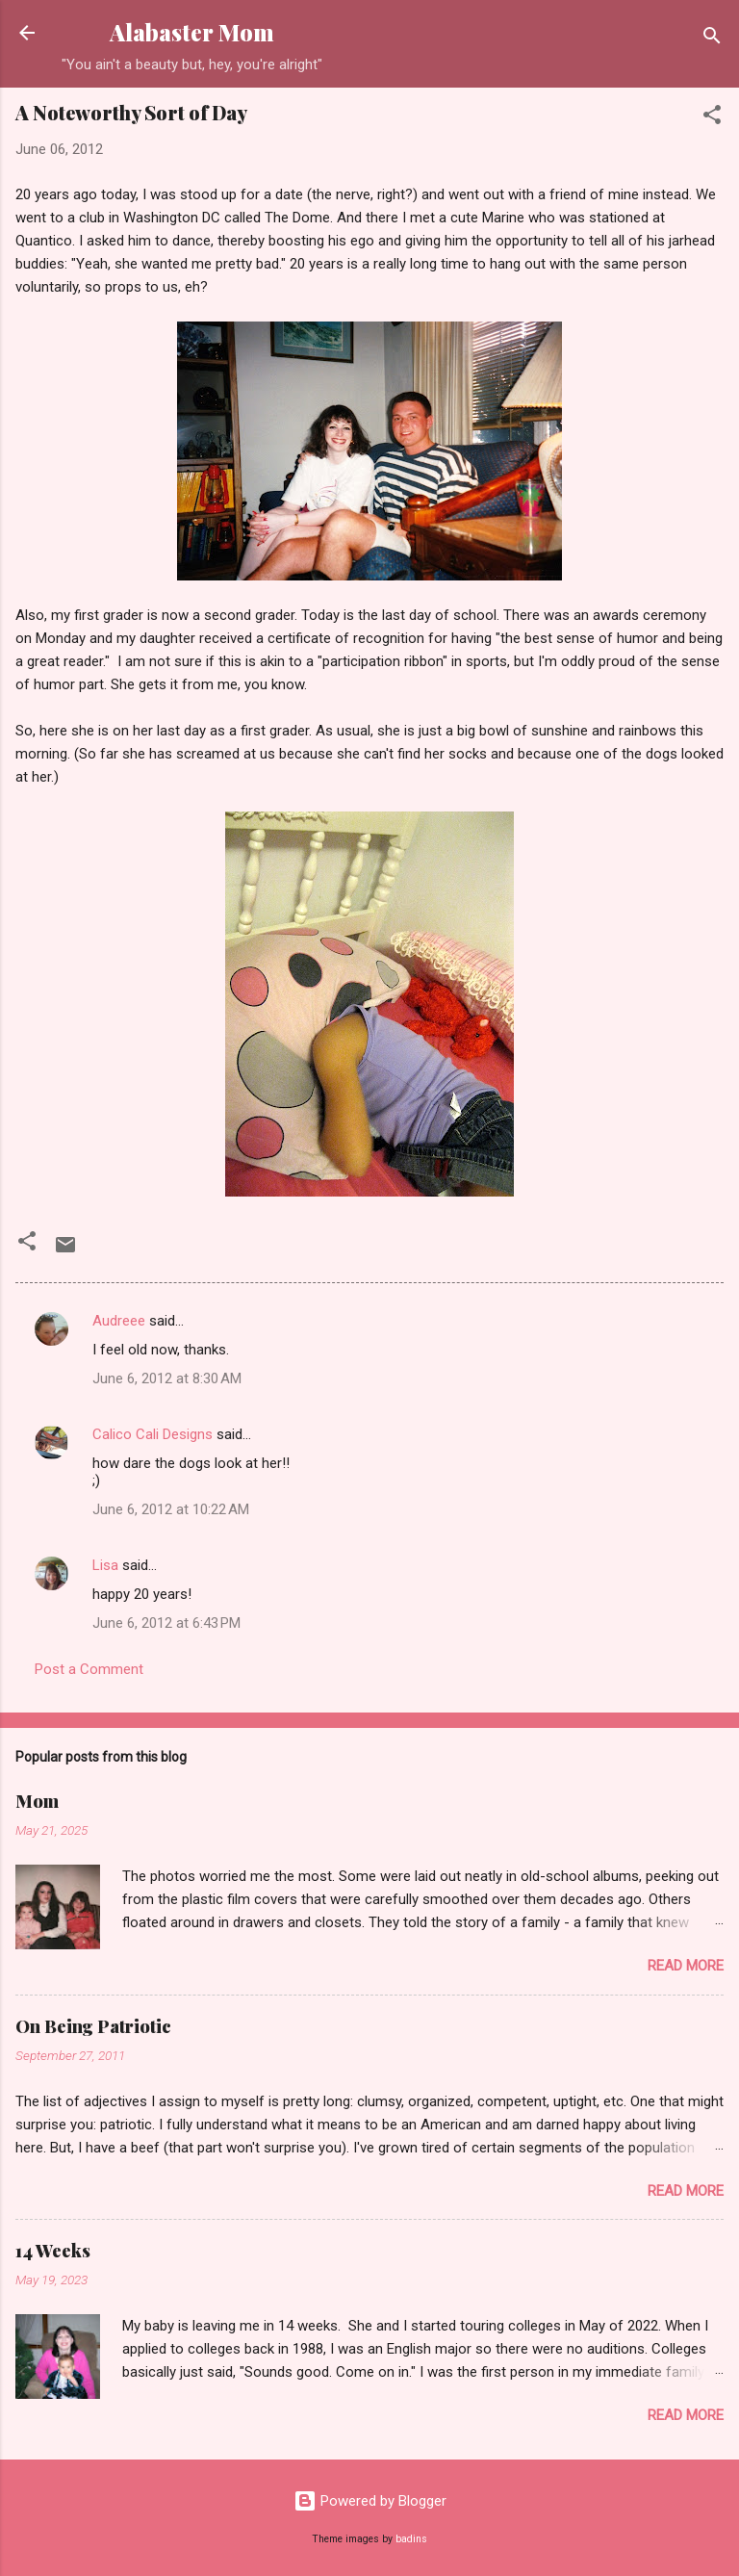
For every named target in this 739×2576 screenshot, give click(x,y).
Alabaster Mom (192, 32)
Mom (37, 1801)
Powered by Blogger (369, 2501)
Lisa (105, 1565)
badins (411, 2539)
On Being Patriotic (93, 2026)
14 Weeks (52, 2250)
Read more (686, 1965)
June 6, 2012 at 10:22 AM (170, 1509)
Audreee (118, 1320)
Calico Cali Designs (152, 1434)
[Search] (712, 39)
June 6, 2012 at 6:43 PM (166, 1623)
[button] (712, 118)
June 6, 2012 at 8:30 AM (167, 1378)
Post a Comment (89, 1669)
